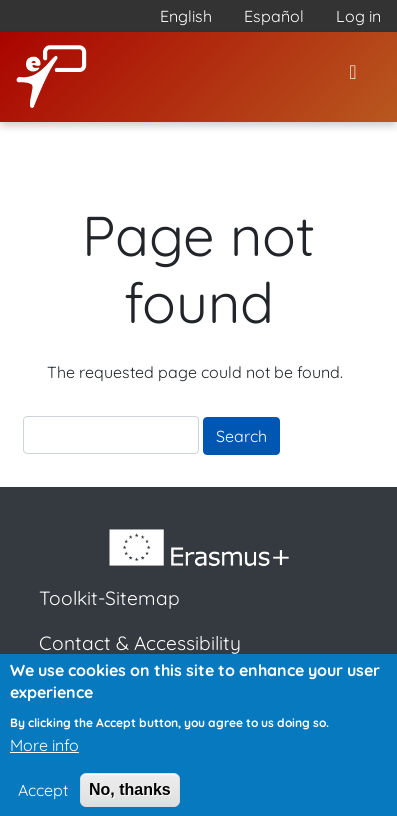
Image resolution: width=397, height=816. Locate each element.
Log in (358, 16)
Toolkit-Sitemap (109, 598)
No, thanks (130, 797)
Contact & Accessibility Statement (140, 657)
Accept (43, 798)
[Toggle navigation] (353, 77)
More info (44, 753)
